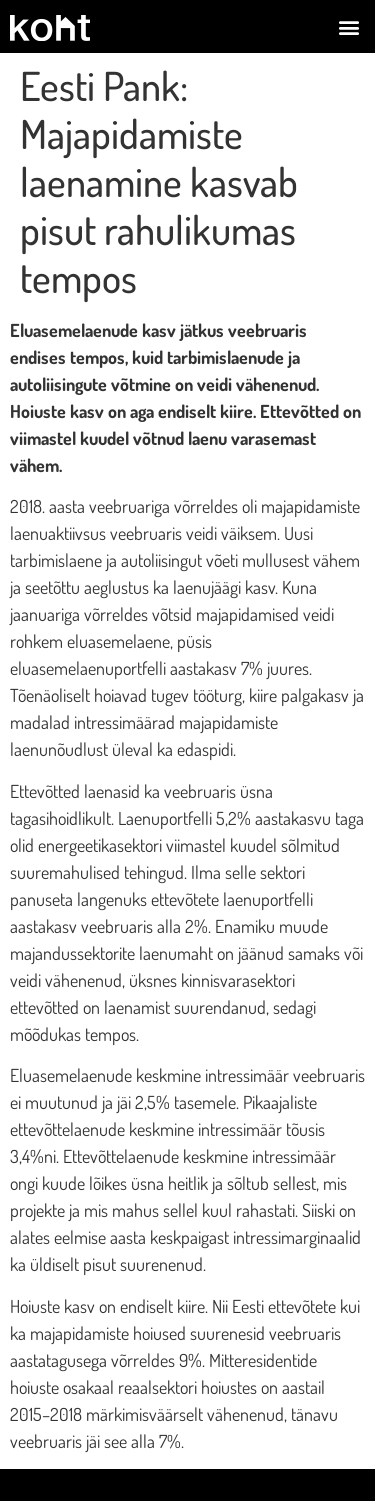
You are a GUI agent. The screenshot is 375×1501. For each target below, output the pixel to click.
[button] (348, 26)
